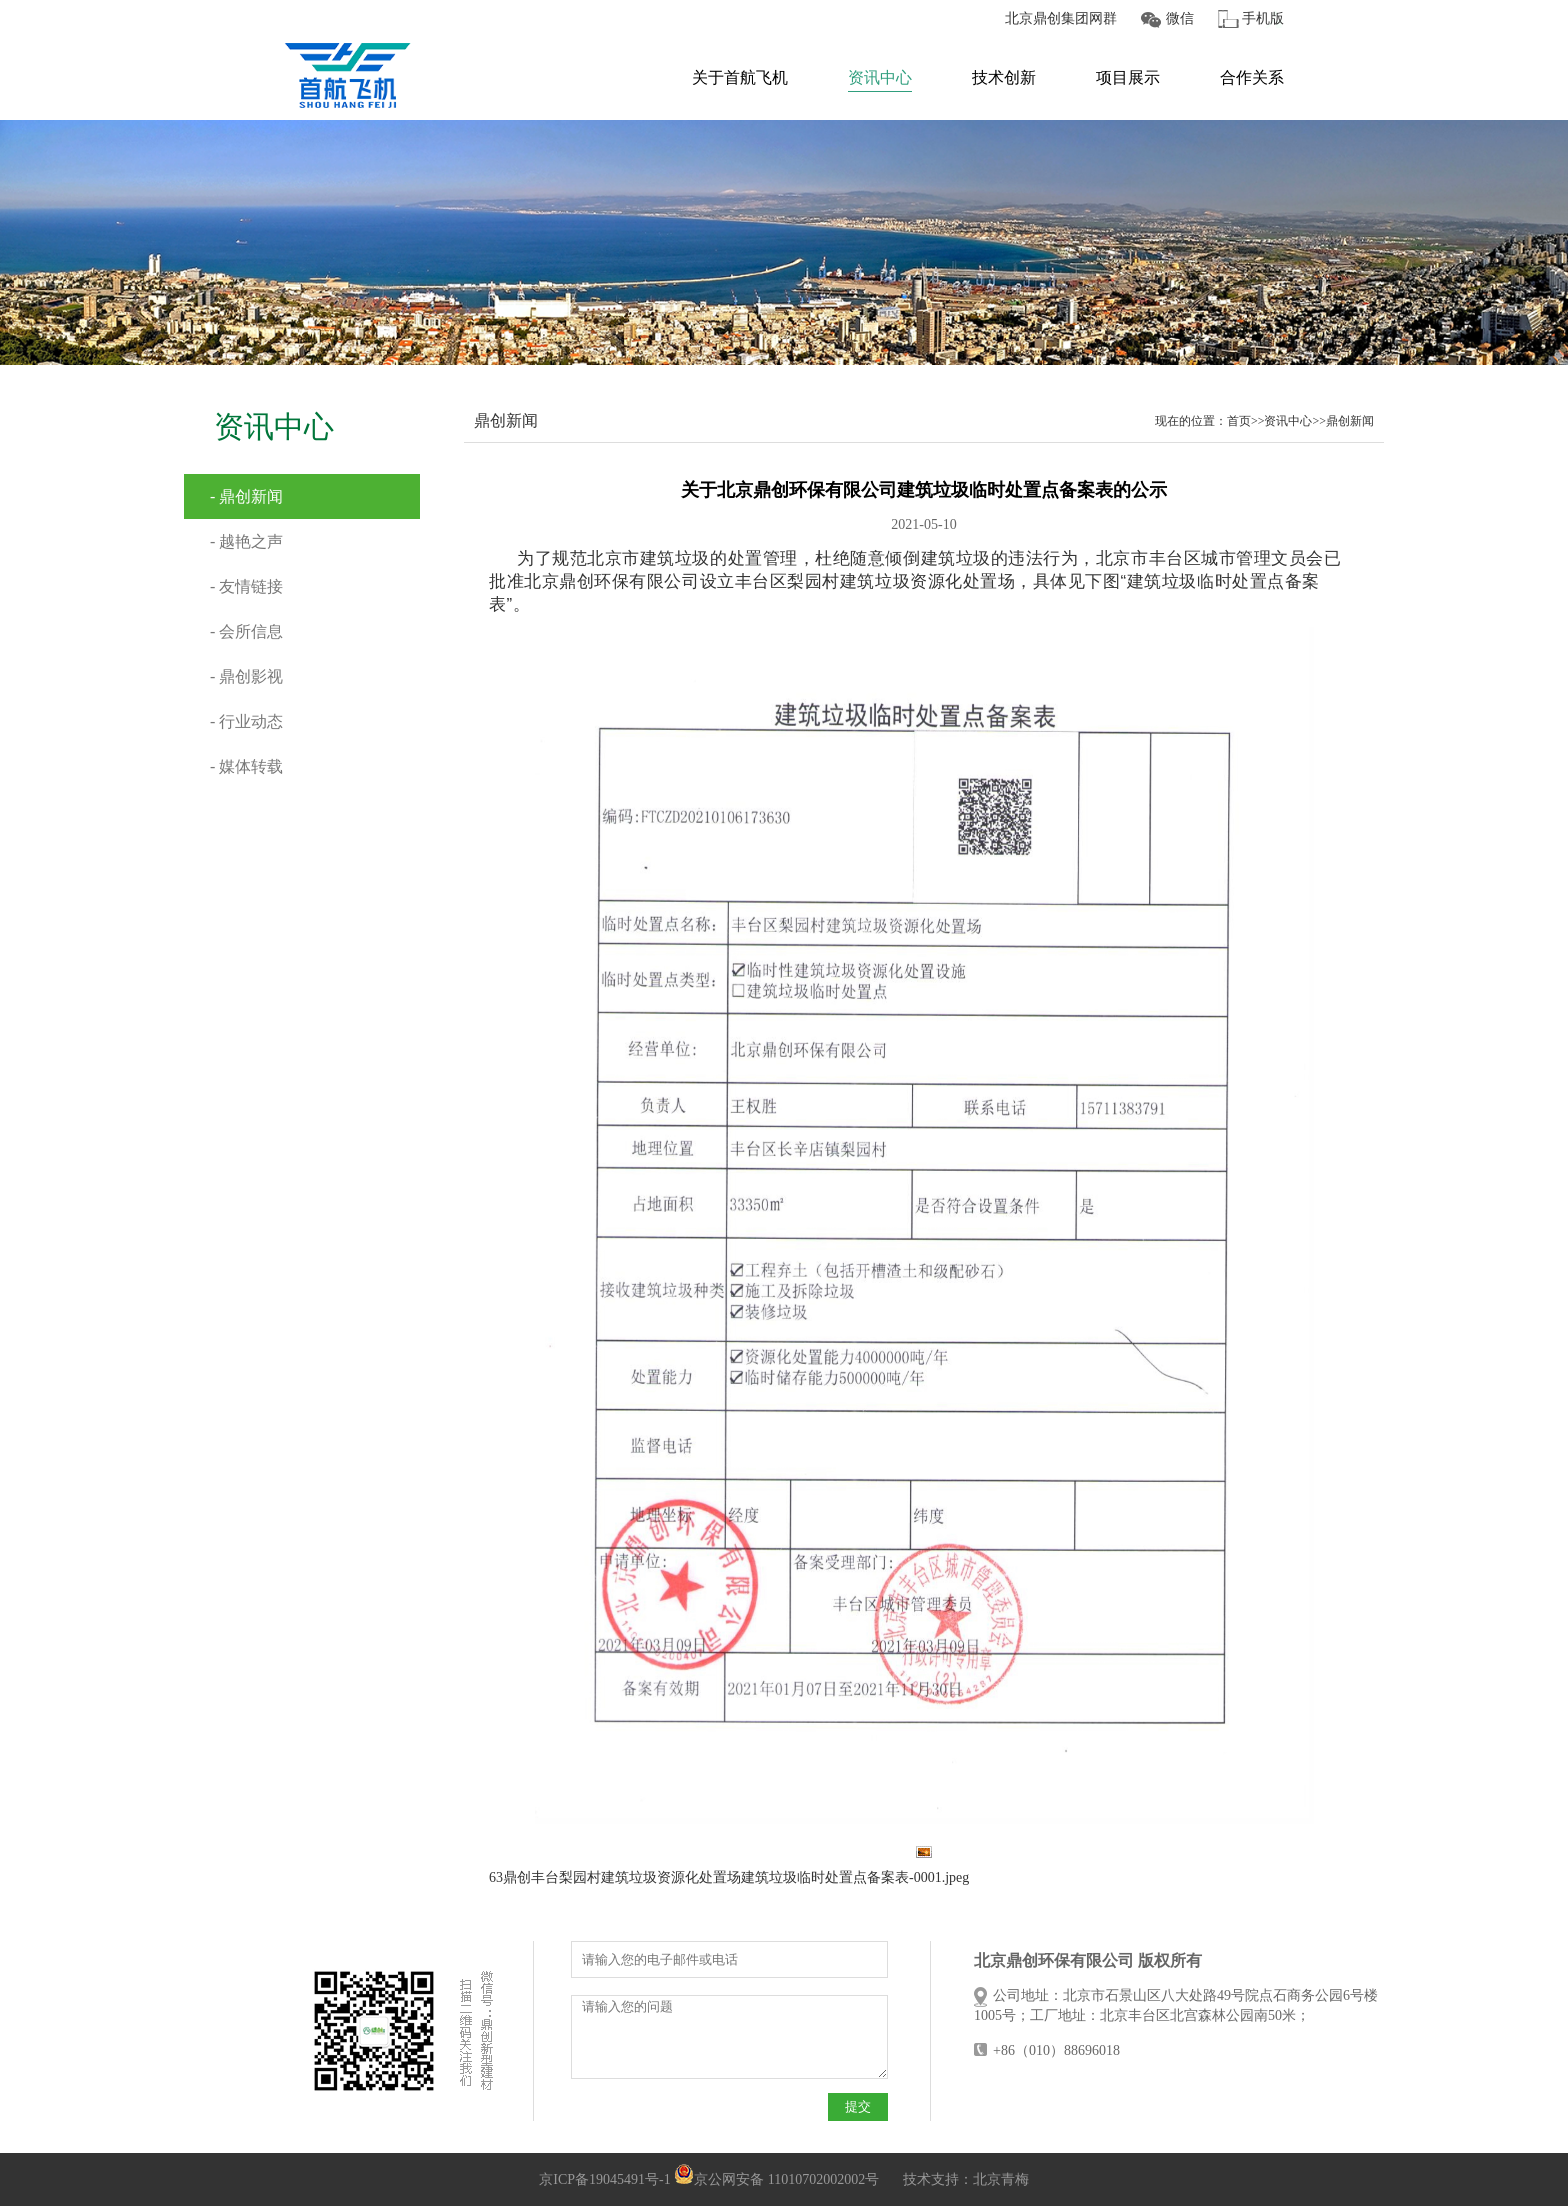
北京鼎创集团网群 (1061, 18)
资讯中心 (880, 77)
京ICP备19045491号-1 (604, 2179)
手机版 (1263, 18)
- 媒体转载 (246, 766)
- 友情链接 (246, 586)
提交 (858, 2106)
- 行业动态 (246, 721)
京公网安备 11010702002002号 (776, 2179)
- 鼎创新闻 (246, 496)
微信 (1180, 18)
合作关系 (1252, 77)
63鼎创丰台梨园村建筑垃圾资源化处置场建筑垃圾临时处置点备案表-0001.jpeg (729, 1877)
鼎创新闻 (1350, 421)
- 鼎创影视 (246, 676)
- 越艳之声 (246, 541)
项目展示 (1128, 77)
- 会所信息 (246, 631)
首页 (1239, 421)
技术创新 (1004, 77)
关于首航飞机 (740, 77)
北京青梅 (1001, 2179)
